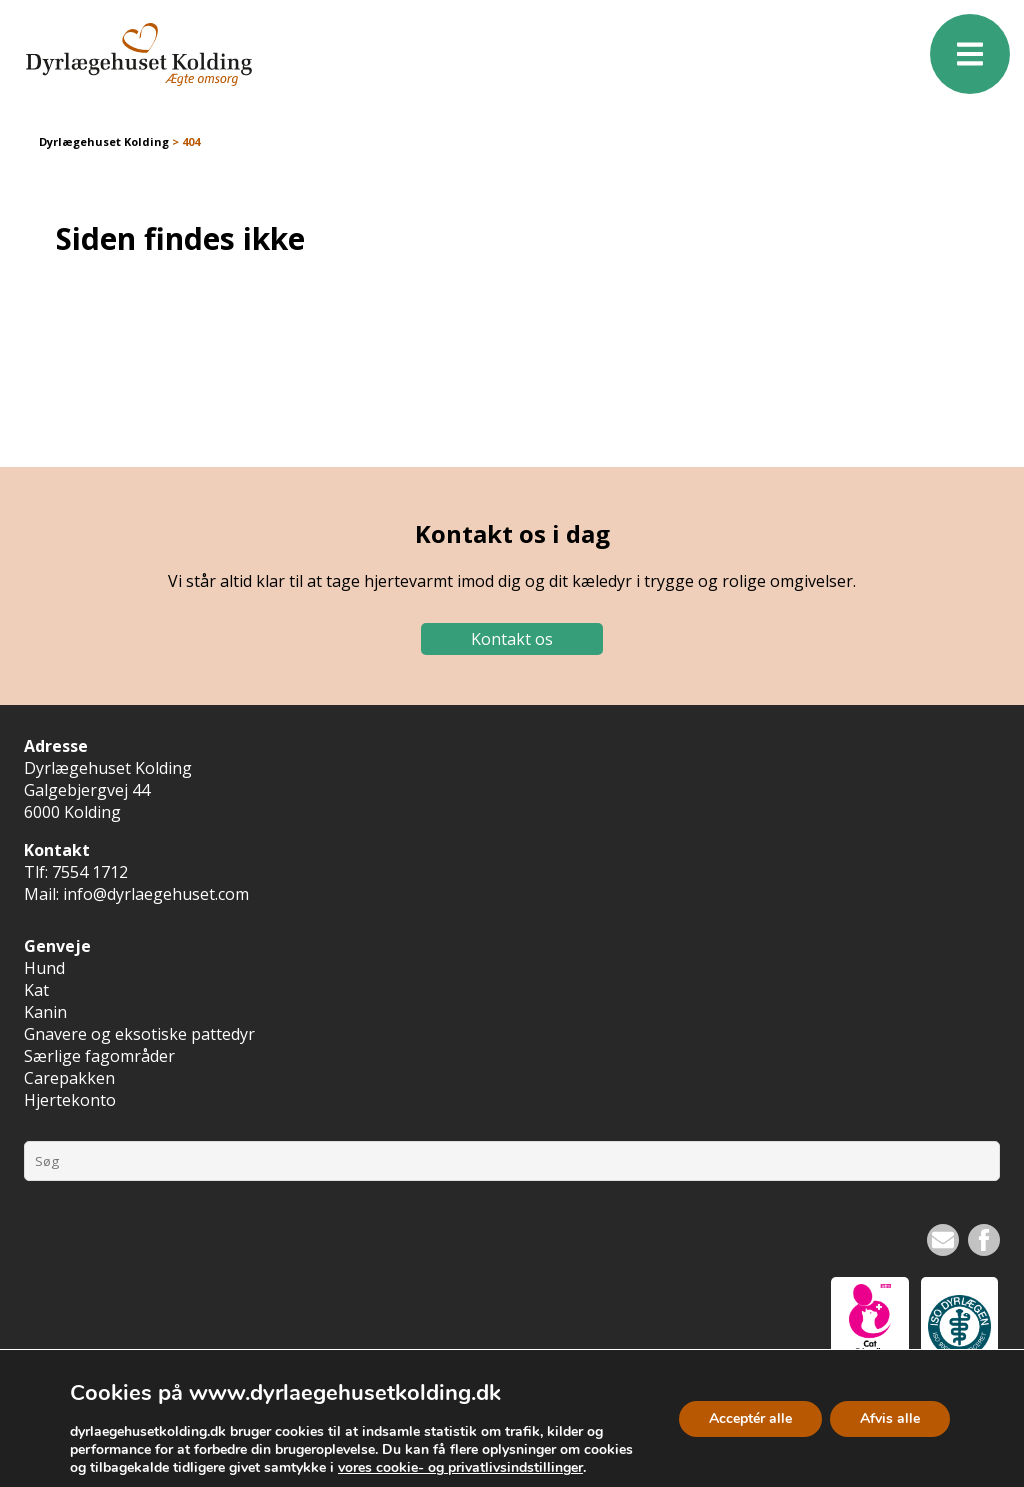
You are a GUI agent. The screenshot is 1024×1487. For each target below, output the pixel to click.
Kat (36, 990)
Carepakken (69, 1078)
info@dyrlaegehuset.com (156, 894)
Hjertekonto (70, 1100)
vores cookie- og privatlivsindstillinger (460, 1468)
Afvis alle (890, 1417)
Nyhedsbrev (943, 1240)
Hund (44, 968)
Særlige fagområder (99, 1056)
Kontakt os (512, 639)
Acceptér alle (750, 1417)
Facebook (984, 1240)
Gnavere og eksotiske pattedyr (139, 1034)
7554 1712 (90, 872)
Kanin (45, 1012)
